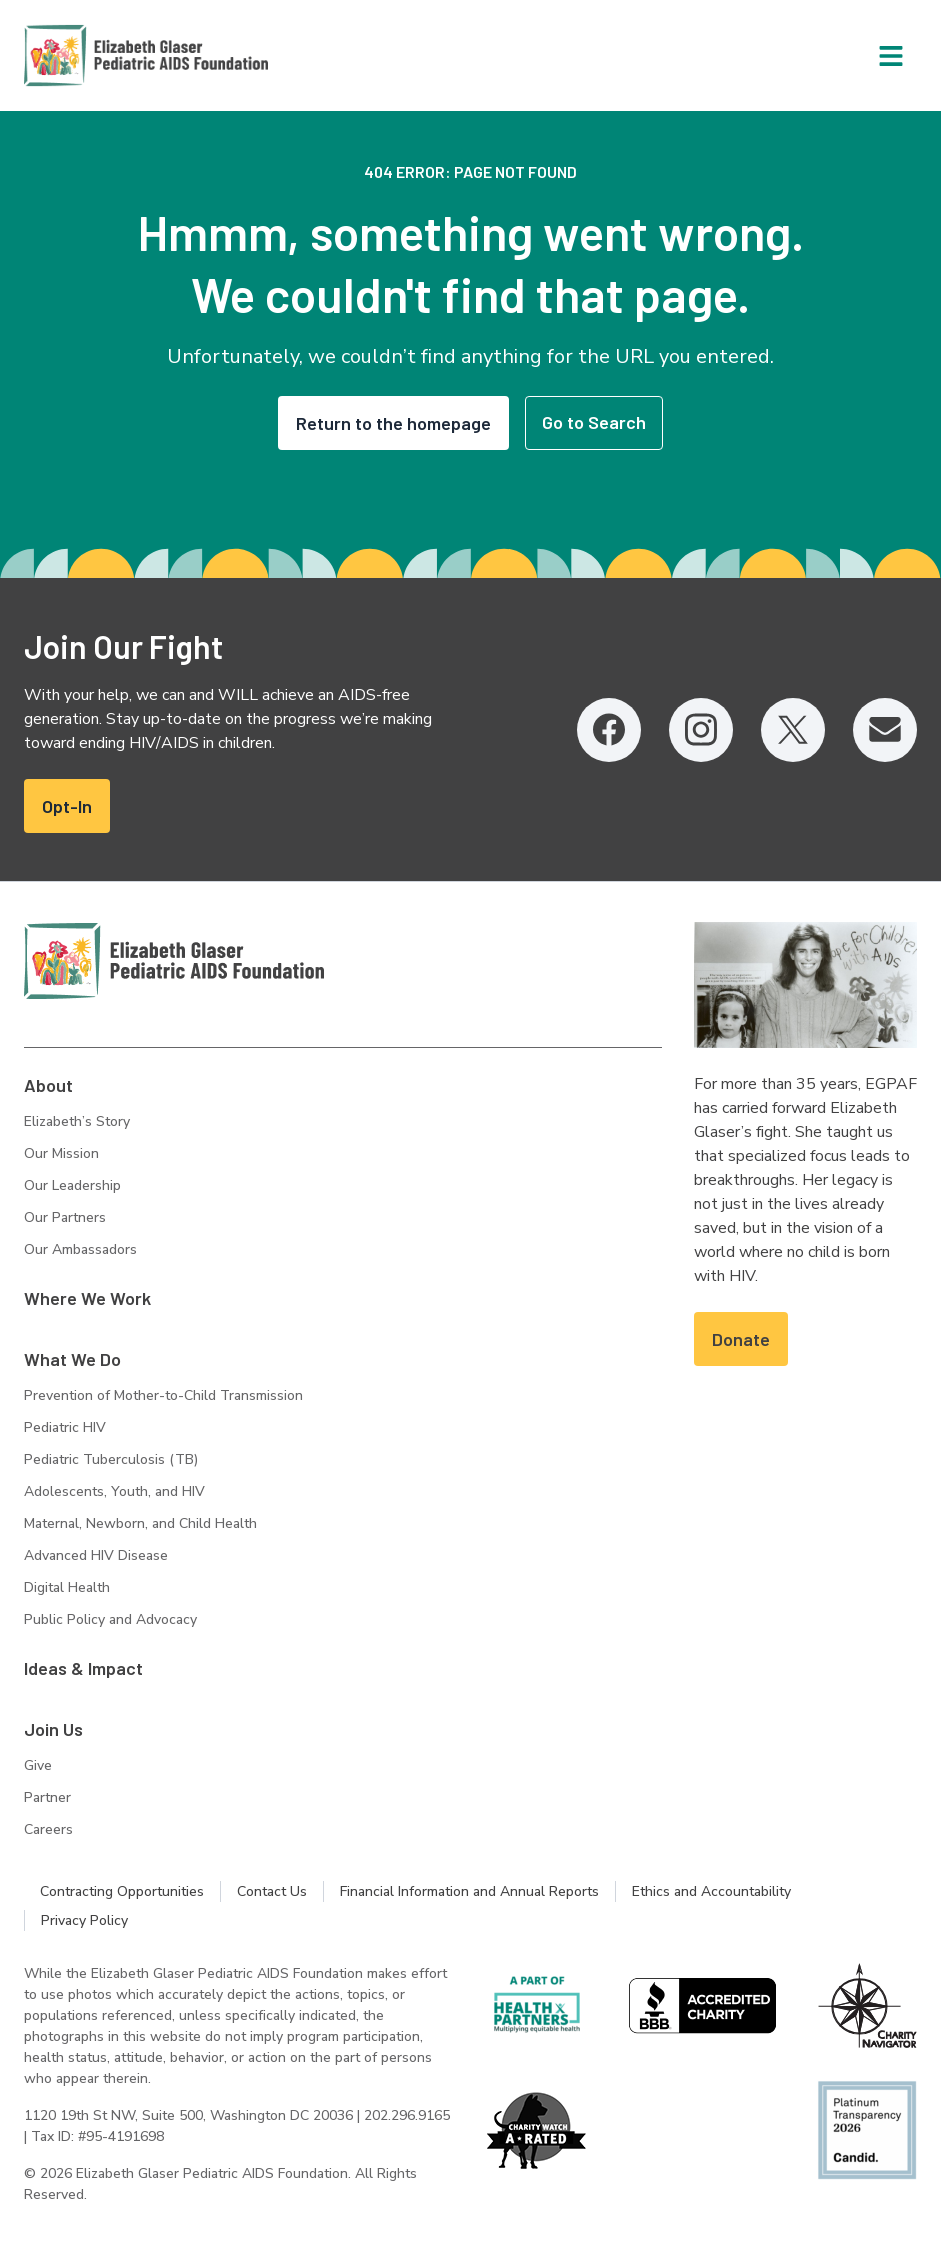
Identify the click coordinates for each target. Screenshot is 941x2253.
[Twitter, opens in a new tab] (793, 730)
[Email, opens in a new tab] (885, 730)
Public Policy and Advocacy (110, 1619)
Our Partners (65, 1217)
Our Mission (61, 1153)
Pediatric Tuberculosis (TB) (111, 1459)
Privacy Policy (84, 1920)
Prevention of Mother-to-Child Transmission (163, 1395)
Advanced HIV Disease (96, 1555)
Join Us (53, 1729)
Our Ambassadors (80, 1249)
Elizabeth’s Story (77, 1121)
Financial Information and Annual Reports (469, 1891)
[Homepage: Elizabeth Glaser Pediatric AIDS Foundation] (94, 55)
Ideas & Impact (83, 1668)
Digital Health (67, 1587)
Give (38, 1765)
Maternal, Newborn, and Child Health (140, 1523)
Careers (48, 1829)
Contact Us (272, 1891)
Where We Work (87, 1298)
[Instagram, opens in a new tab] (701, 730)
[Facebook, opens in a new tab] (609, 730)
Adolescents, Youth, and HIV (114, 1491)
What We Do (72, 1359)
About (48, 1085)
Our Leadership (72, 1185)
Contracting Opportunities (122, 1891)
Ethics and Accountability (711, 1891)
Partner (47, 1797)
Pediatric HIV (65, 1427)
